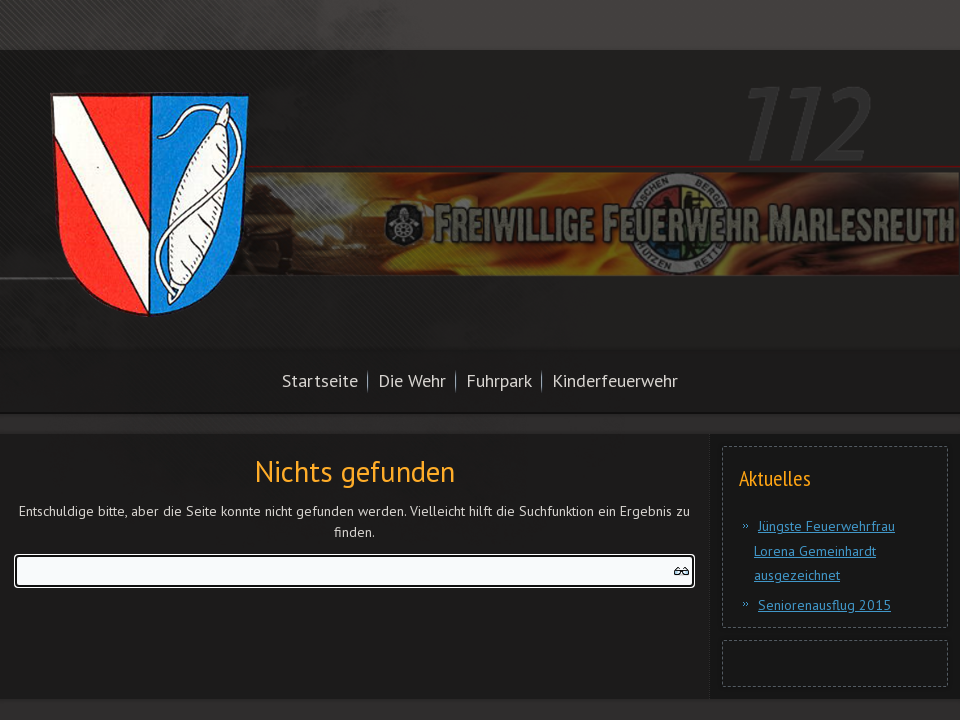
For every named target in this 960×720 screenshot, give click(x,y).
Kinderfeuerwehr (615, 380)
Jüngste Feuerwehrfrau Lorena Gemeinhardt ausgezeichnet (824, 550)
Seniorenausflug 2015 (824, 605)
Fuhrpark (499, 380)
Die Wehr (412, 380)
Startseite (320, 380)
